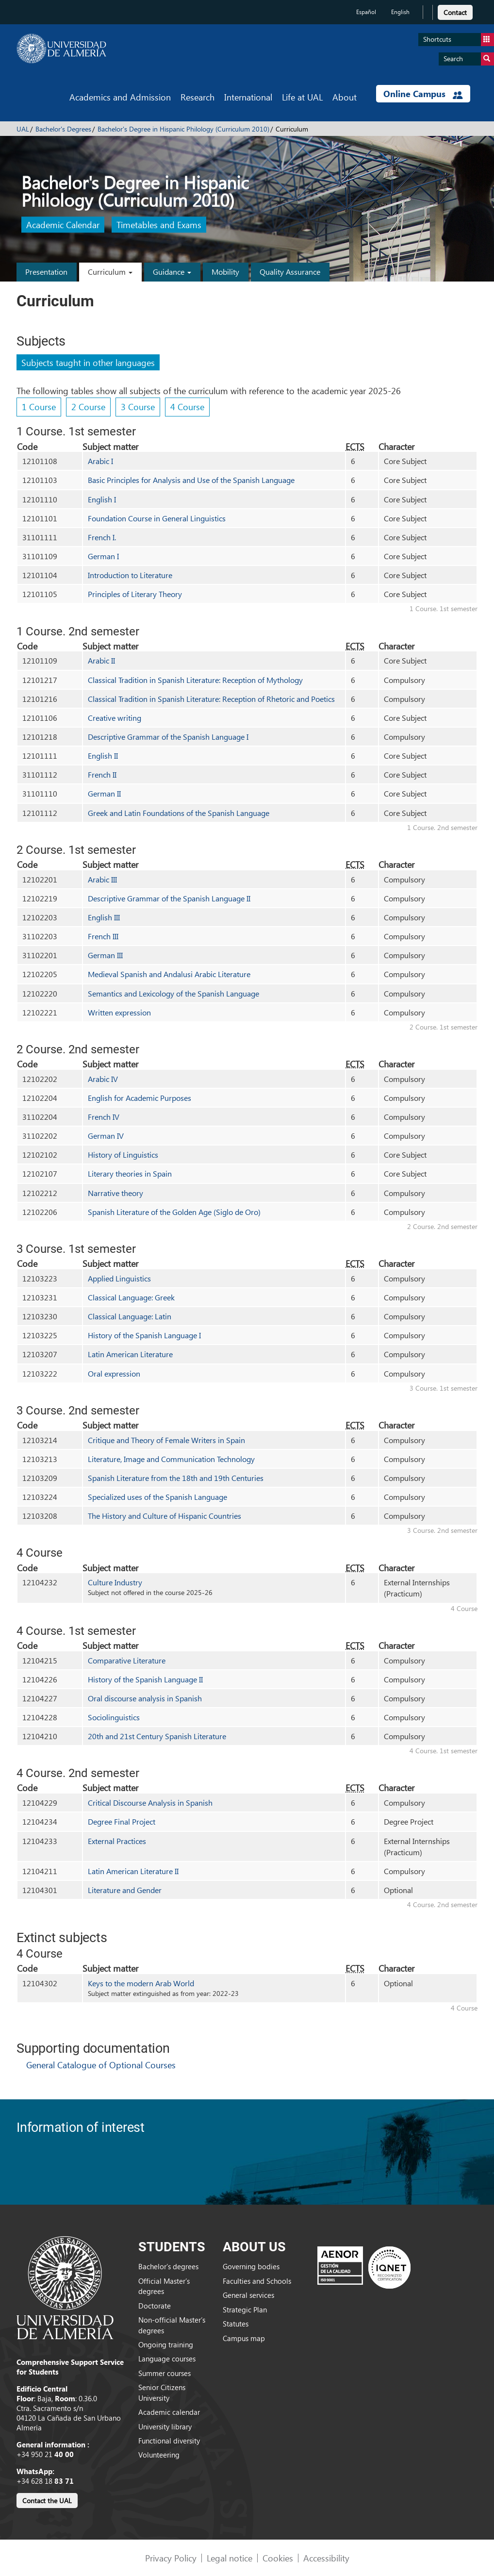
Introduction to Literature (130, 575)
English (400, 12)
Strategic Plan (245, 2309)
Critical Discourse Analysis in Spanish (150, 1802)
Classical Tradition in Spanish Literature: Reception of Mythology (195, 680)
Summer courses (164, 2373)
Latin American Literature (130, 1354)
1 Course (39, 406)
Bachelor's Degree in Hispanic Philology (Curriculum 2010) (183, 128)
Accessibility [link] (326, 2558)
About (344, 97)
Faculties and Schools (257, 2281)
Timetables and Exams (158, 225)
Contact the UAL (47, 2500)
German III (105, 955)
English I (102, 499)
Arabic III (102, 879)
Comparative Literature (126, 1660)
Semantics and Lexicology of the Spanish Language (173, 993)
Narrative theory (115, 1193)
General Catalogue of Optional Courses (101, 2065)
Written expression (119, 1012)
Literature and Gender (125, 1890)
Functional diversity (169, 2440)
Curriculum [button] (110, 271)
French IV (103, 1117)
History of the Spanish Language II (145, 1679)
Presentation (46, 271)
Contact (455, 12)
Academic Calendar (62, 225)
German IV (106, 1135)
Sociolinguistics (114, 1717)
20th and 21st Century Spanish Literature (157, 1736)
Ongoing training (165, 2344)
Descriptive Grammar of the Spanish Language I (168, 736)
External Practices (117, 1841)
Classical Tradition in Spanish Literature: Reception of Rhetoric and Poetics (211, 699)
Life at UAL (302, 97)
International (248, 97)
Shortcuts (458, 39)
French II (102, 774)
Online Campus (423, 94)
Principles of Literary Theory (135, 594)
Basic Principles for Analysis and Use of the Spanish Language (191, 480)
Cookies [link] (278, 2558)
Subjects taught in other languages (88, 362)
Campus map (244, 2338)
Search (469, 59)
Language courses (167, 2358)
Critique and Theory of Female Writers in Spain (166, 1440)
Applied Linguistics (119, 1278)
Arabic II (101, 660)
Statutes (235, 2323)
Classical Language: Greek (131, 1297)
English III (104, 917)
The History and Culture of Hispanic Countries (164, 1516)
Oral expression (114, 1373)
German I (103, 556)
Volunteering (159, 2455)
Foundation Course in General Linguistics (157, 518)
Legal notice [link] (229, 2558)
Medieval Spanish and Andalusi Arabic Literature (169, 974)
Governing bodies (251, 2266)
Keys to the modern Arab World (141, 1983)
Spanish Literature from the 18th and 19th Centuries (175, 1478)
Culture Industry (115, 1582)
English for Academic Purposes (139, 1098)
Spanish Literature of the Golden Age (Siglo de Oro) (174, 1212)
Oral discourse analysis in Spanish (145, 1698)
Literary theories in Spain (130, 1173)
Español (366, 12)
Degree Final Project (121, 1821)
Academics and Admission (120, 97)
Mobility (225, 271)
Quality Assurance (290, 271)
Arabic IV (103, 1079)
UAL (22, 128)
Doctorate (154, 2305)
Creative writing (114, 718)
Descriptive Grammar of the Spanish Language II (169, 898)
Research (197, 97)
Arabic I (100, 461)
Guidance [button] (172, 271)
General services (248, 2295)
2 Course (88, 406)
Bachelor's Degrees (63, 128)
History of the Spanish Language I (144, 1335)
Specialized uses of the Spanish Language (157, 1497)
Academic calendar (169, 2412)
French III (103, 936)
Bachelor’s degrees (168, 2266)
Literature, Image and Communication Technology (171, 1459)
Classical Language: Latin (129, 1316)
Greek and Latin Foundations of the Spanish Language (178, 813)
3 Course (138, 406)
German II (104, 793)
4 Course (187, 406)
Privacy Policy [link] (171, 2558)
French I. (102, 537)
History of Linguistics (123, 1154)
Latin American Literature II (133, 1871)
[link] (455, 11)
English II (103, 755)
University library (165, 2426)
